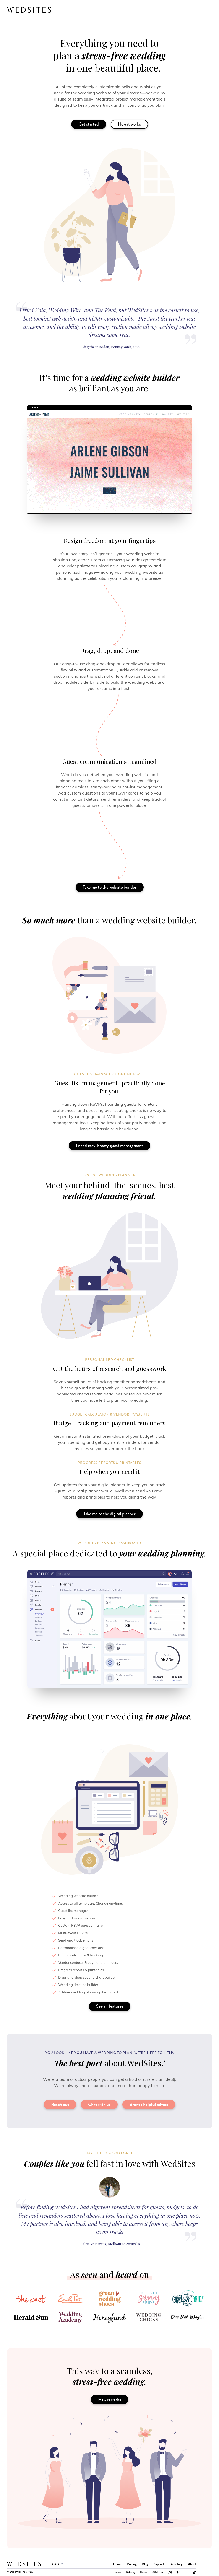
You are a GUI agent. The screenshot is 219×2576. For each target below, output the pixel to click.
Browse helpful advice (149, 2104)
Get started (88, 124)
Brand (144, 2572)
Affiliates (157, 2572)
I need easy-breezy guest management (109, 1145)
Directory (175, 2563)
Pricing (132, 2563)
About (192, 2563)
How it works (129, 124)
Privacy (130, 2572)
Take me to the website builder (109, 887)
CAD (55, 2563)
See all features (109, 2006)
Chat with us (99, 2104)
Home (117, 2563)
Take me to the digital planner (109, 1513)
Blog (145, 2563)
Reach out (60, 2104)
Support (159, 2563)
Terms (118, 2572)
